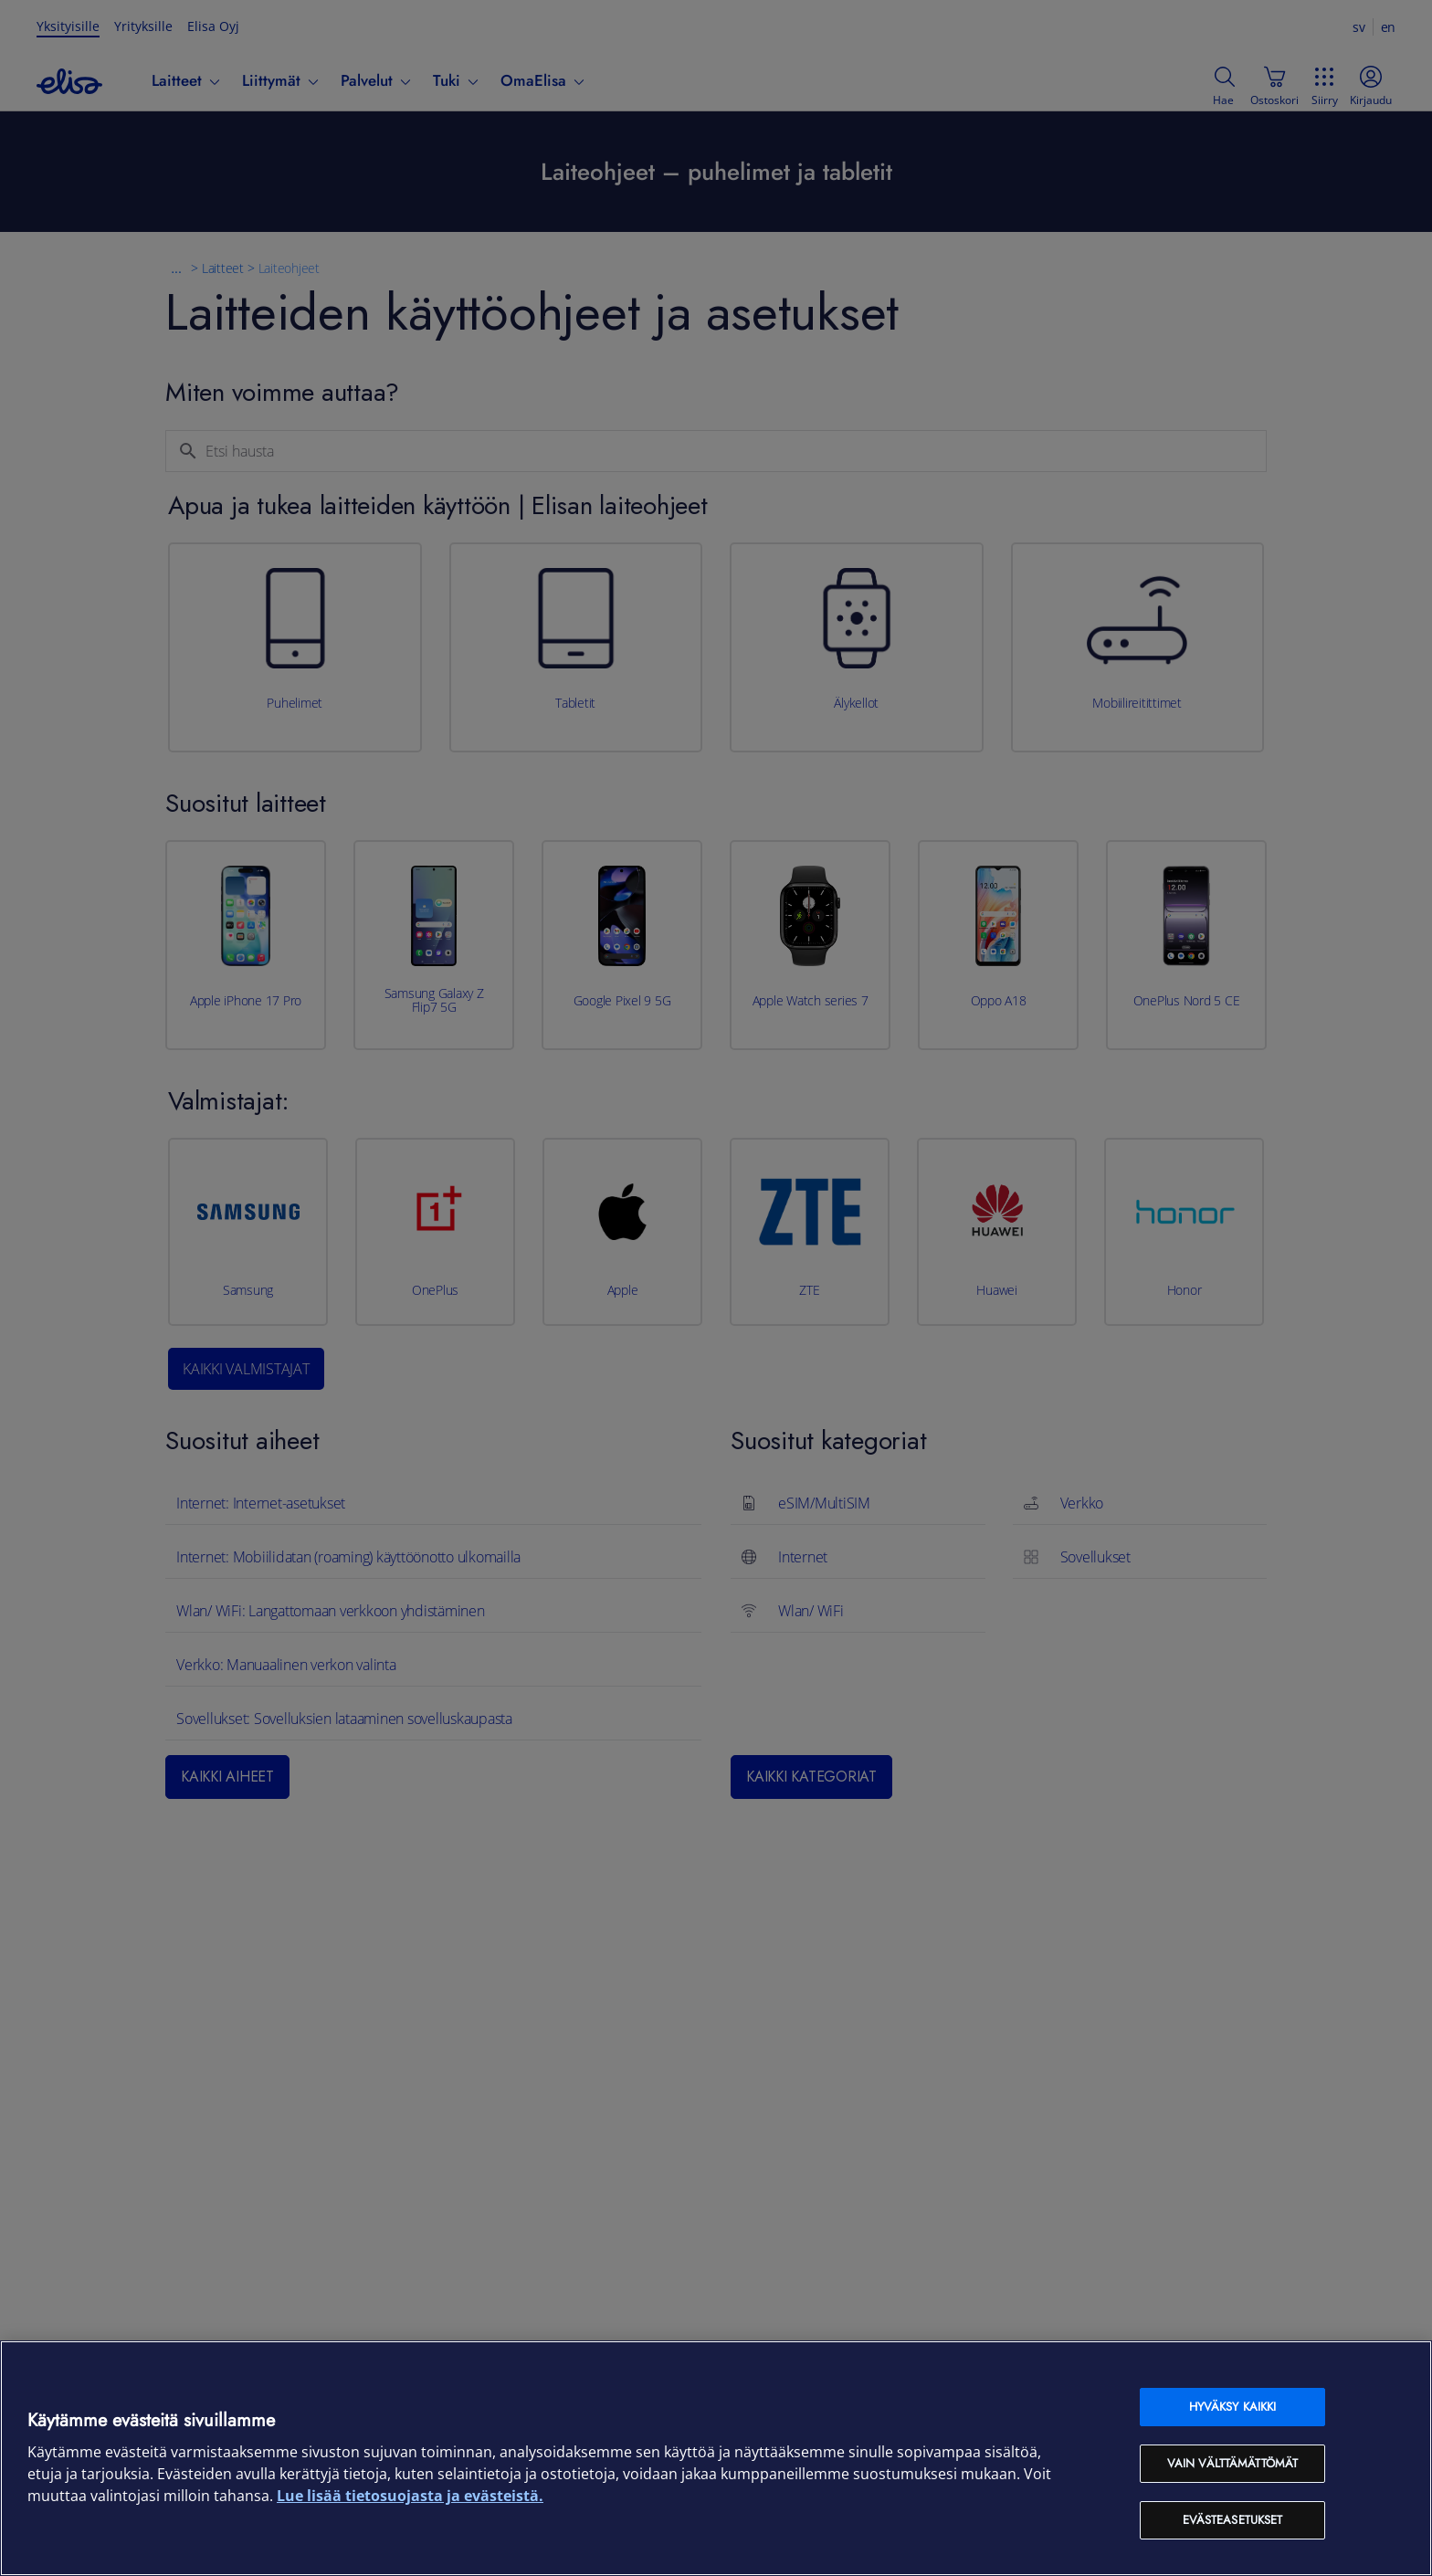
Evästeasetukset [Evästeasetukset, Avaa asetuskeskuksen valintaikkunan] (1233, 2520)
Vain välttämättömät (1232, 2463)
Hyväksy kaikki (1233, 2406)
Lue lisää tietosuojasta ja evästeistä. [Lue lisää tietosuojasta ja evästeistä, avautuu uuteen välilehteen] (410, 2496)
